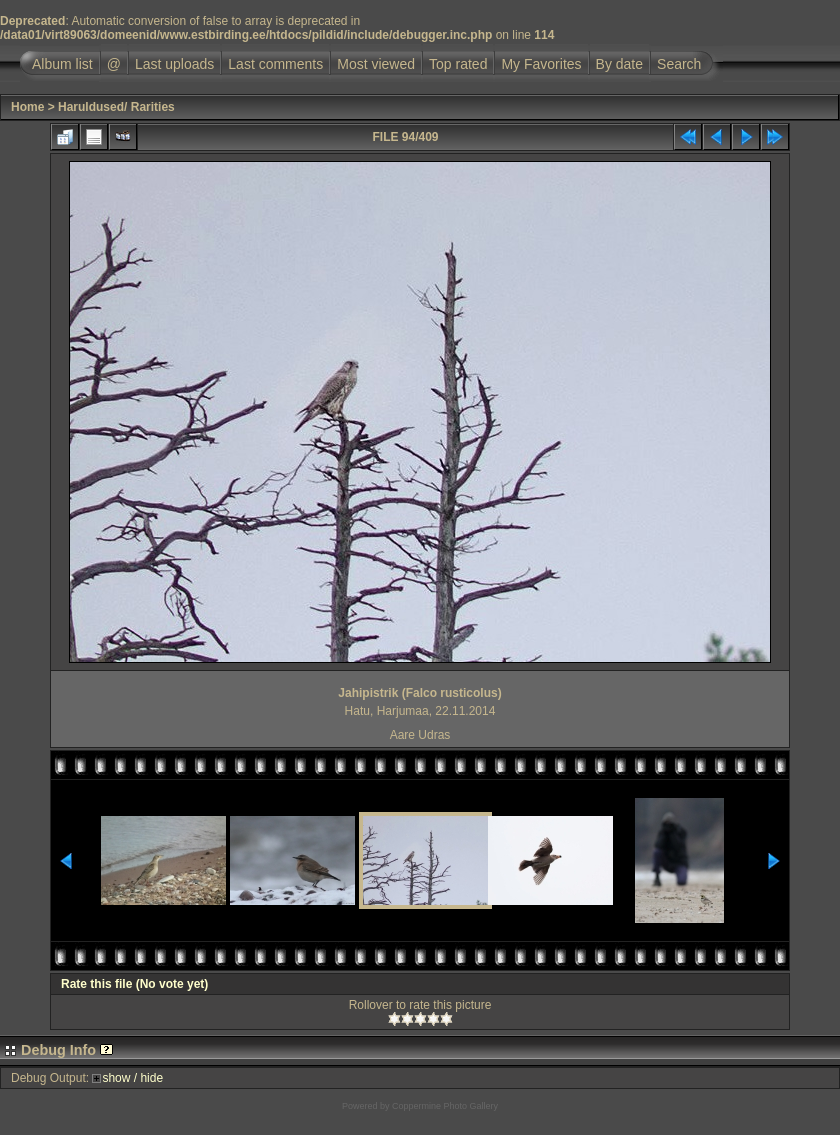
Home (27, 107)
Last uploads (174, 64)
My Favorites (541, 64)
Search (679, 64)
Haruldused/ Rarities (116, 107)
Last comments (275, 64)
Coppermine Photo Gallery (445, 1106)
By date (619, 64)
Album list (62, 64)
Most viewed (376, 64)
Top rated (458, 64)
